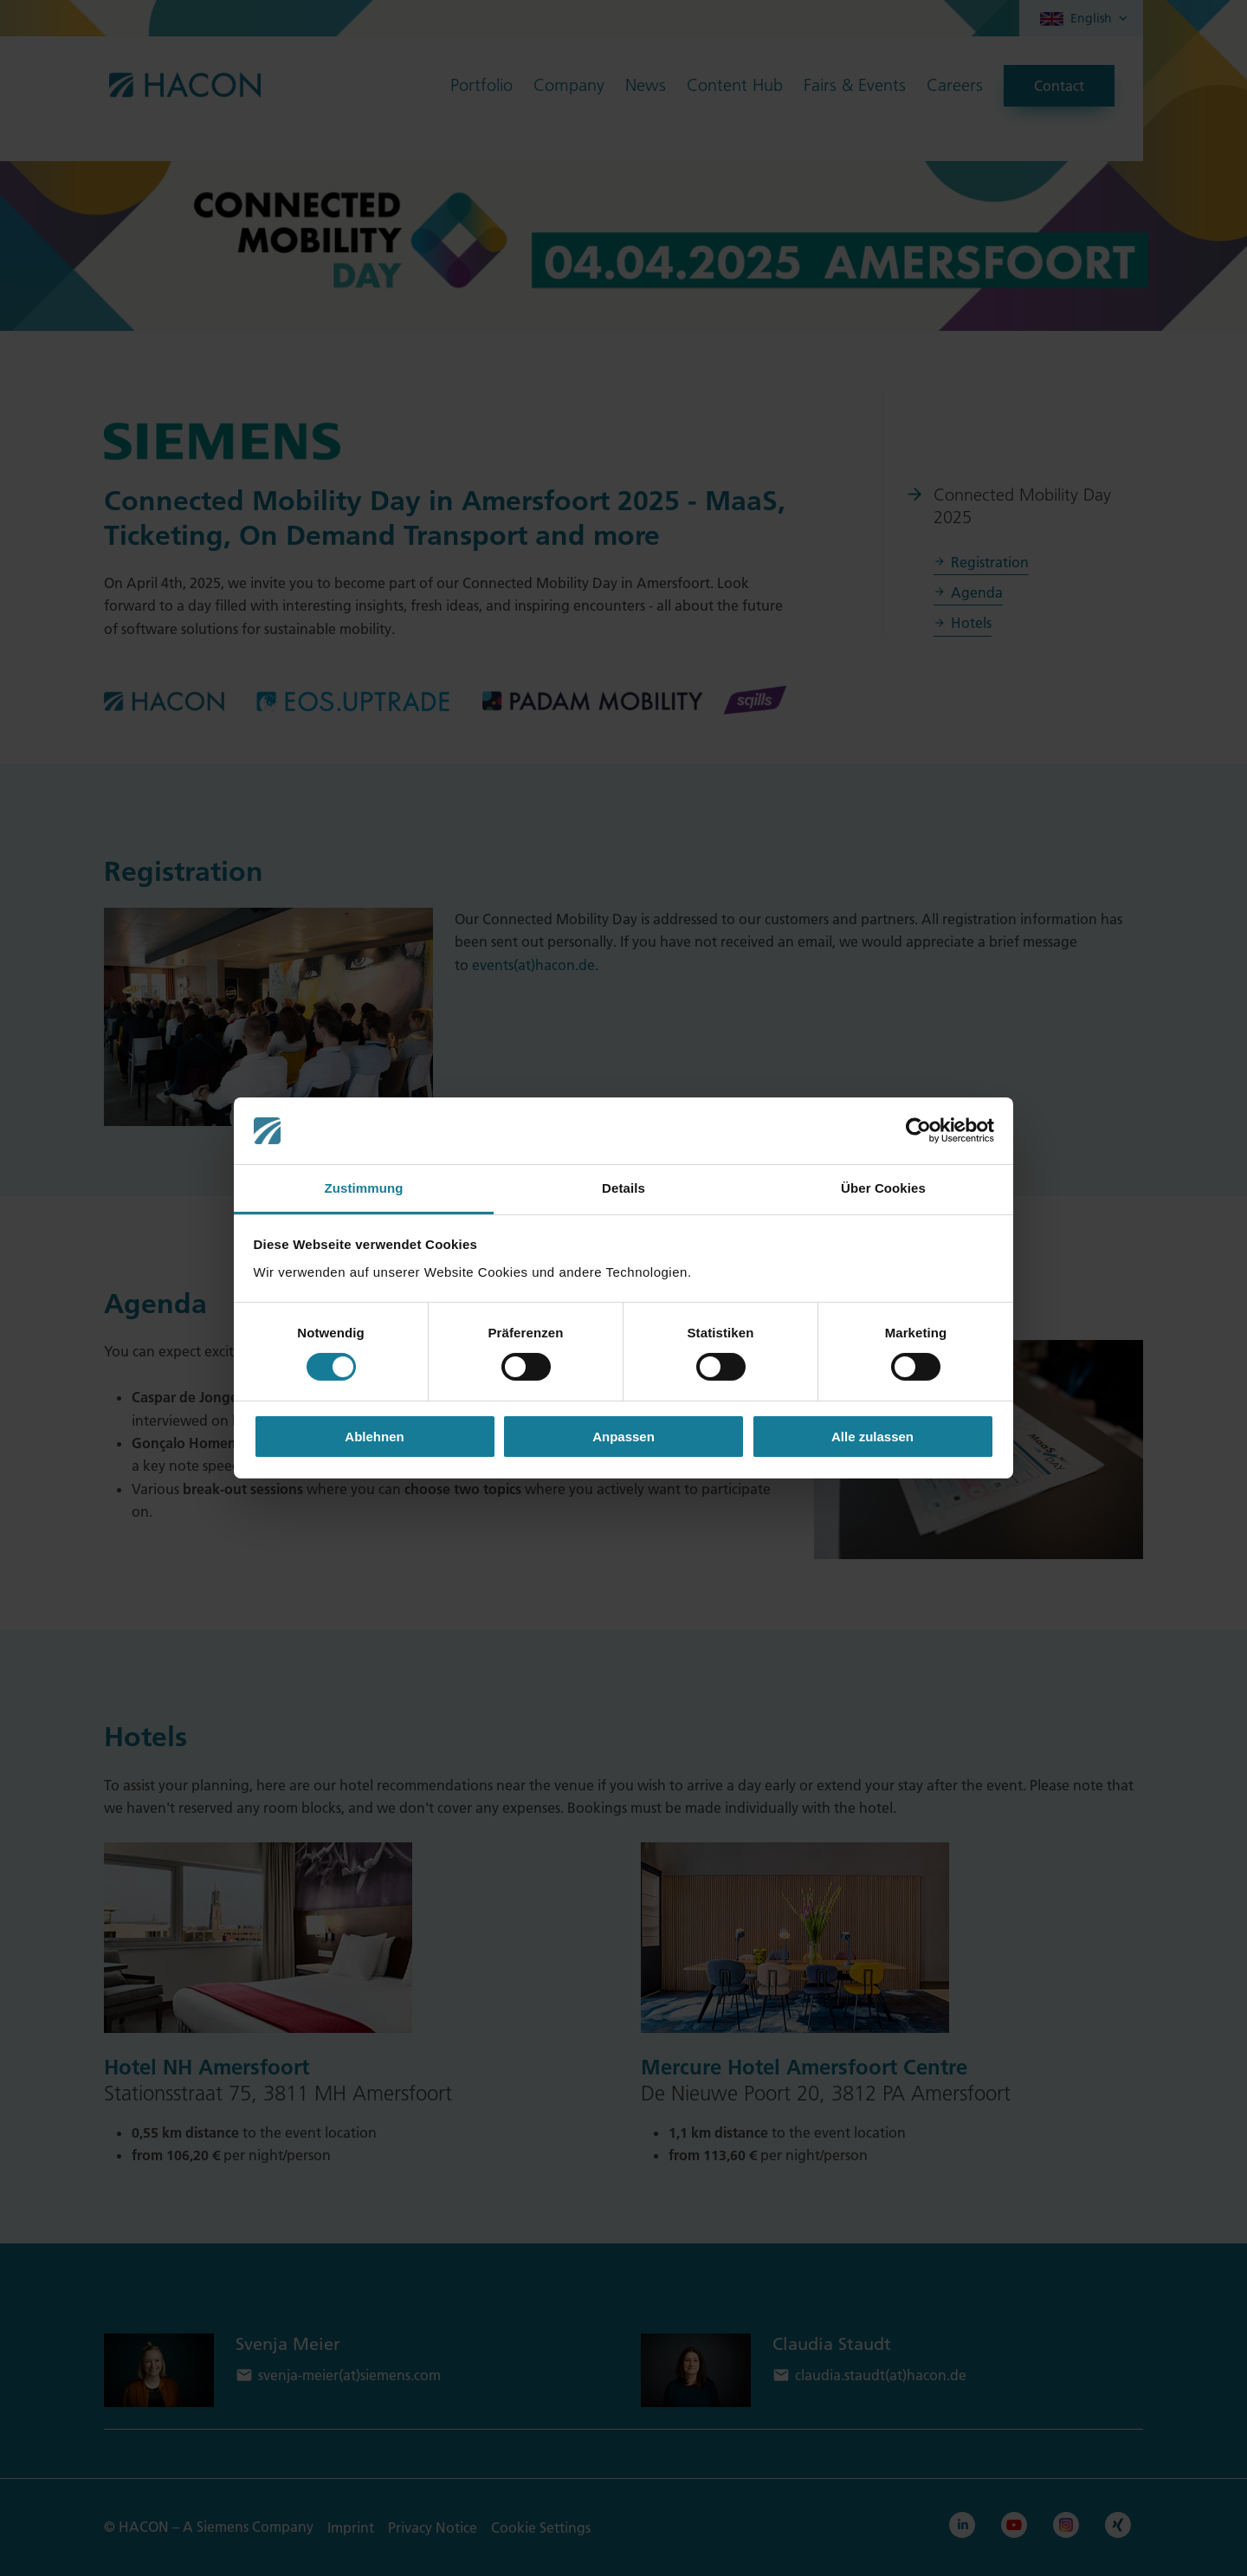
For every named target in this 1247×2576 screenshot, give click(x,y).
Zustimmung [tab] (364, 1188)
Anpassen (623, 1436)
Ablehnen (374, 1436)
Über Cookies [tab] (883, 1188)
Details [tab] (623, 1188)
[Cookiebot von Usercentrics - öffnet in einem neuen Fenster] (918, 1130)
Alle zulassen (872, 1436)
